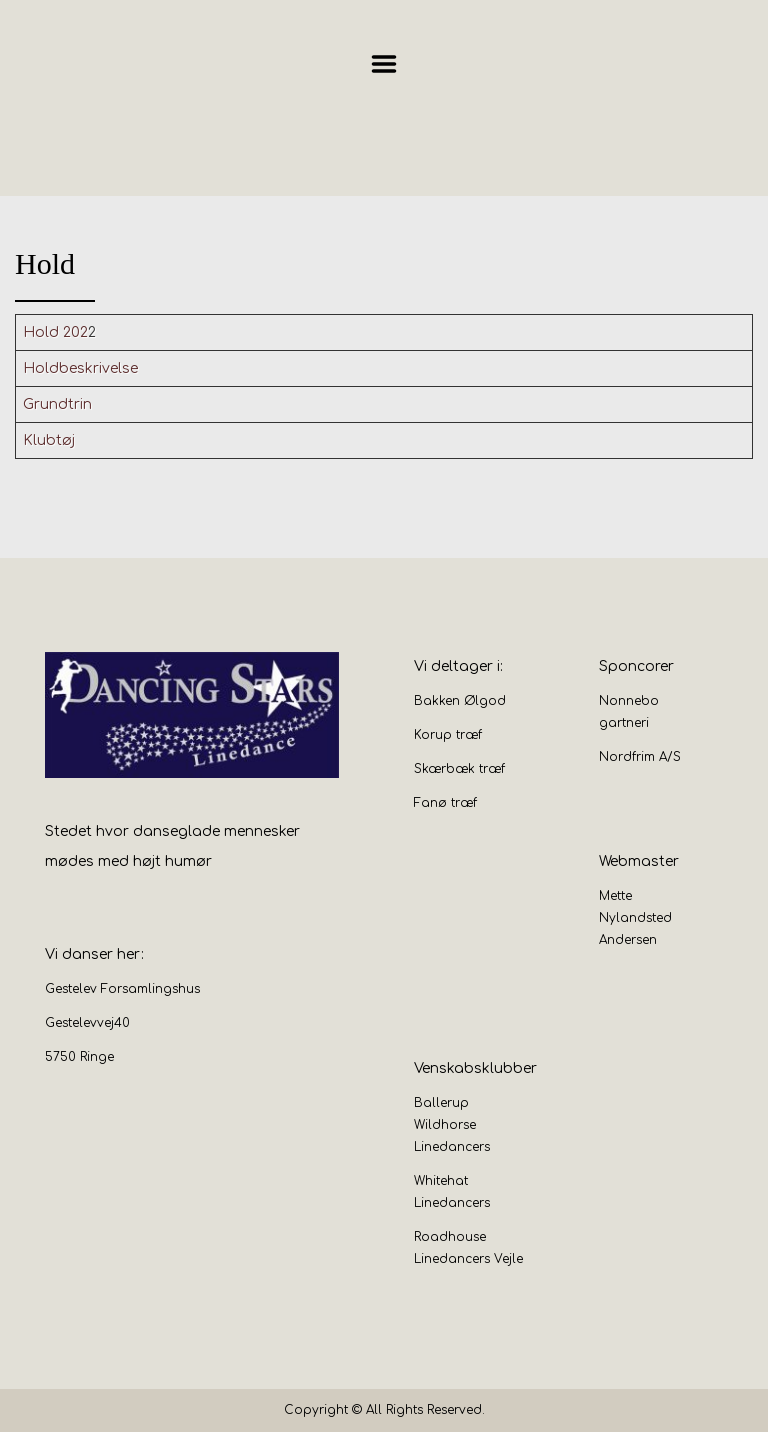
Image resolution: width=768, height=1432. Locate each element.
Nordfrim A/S (640, 757)
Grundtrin (57, 404)
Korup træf (448, 735)
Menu (384, 64)
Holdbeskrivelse (80, 368)
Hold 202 (55, 332)
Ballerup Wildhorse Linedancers (452, 1125)
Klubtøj (49, 440)
